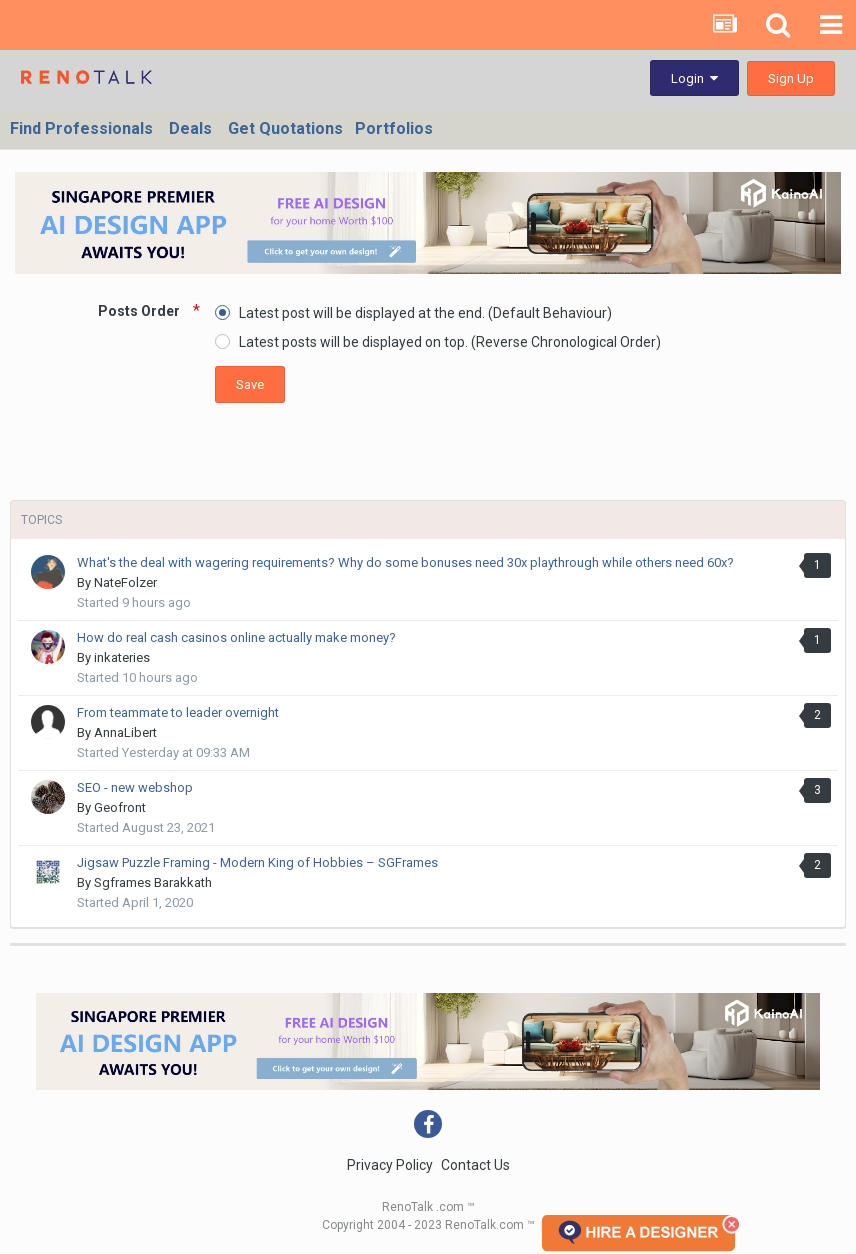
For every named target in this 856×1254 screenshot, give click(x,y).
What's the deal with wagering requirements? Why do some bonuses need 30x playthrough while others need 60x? (405, 562)
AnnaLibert (125, 732)
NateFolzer (125, 582)
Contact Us (475, 1165)
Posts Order (140, 311)
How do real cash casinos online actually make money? (236, 637)
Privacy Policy (390, 1165)
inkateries (122, 657)
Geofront (120, 807)
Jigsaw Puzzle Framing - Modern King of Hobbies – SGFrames (257, 862)
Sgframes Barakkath (153, 882)
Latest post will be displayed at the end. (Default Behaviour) (425, 313)
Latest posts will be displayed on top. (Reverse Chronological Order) (450, 342)
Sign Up (791, 78)
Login (694, 78)
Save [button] (250, 384)
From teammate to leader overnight (178, 712)
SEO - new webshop (135, 787)
